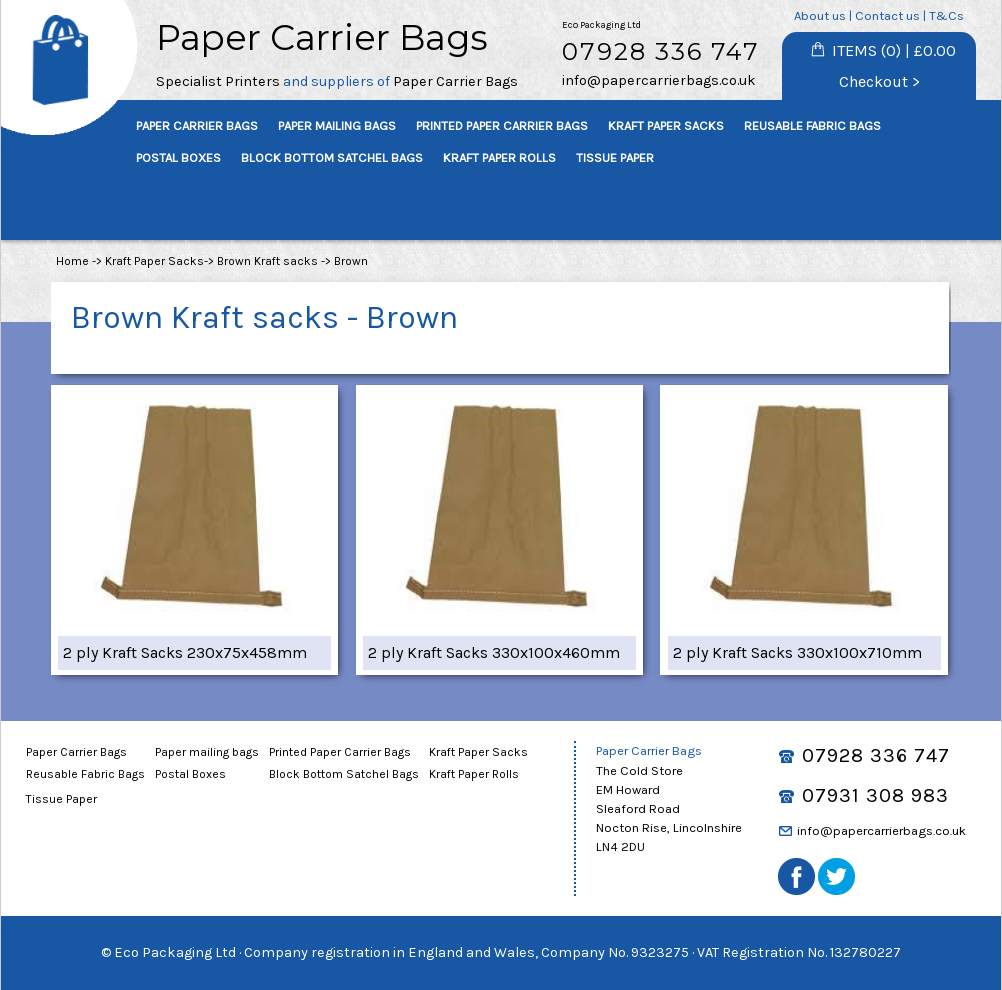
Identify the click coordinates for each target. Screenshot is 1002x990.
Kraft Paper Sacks (154, 261)
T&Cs (946, 15)
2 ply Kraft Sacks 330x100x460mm (494, 652)
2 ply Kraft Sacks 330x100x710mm (797, 652)
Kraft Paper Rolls (474, 774)
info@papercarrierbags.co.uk (659, 80)
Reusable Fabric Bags (85, 774)
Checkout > (879, 81)
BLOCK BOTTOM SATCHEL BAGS (332, 157)
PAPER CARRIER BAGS (197, 125)
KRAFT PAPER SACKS (666, 125)
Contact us (887, 15)
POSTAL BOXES (178, 157)
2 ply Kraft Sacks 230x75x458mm (185, 652)
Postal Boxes (190, 774)
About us (820, 15)
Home (72, 261)
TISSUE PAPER (615, 157)
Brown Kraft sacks (267, 261)
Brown (351, 261)
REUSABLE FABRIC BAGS (812, 125)
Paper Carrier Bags (76, 752)
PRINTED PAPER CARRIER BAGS (502, 125)
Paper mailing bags (207, 752)
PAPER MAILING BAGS (337, 125)
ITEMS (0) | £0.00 (894, 50)
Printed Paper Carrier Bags (340, 752)
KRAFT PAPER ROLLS (499, 157)
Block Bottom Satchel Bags (344, 774)
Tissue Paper (61, 799)
